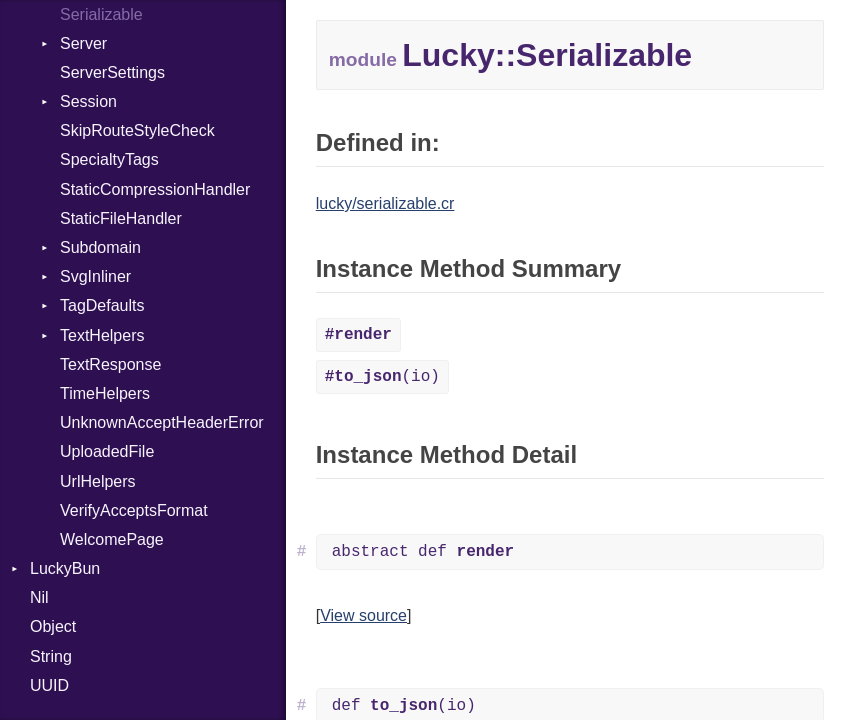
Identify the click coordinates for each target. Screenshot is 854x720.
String (51, 656)
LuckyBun (65, 568)
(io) (382, 377)
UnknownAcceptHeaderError (162, 422)
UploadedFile (107, 451)
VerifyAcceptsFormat (134, 510)
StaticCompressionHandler (155, 189)
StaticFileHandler (121, 218)
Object (53, 626)
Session (88, 101)
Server (83, 43)
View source (363, 615)
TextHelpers (102, 335)
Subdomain (100, 247)
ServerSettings (112, 72)
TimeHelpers (105, 393)
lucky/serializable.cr (385, 203)
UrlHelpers (98, 481)
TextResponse (110, 364)
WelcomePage (112, 539)
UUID (49, 685)
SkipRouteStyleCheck (137, 130)
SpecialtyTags (109, 159)
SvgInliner (95, 276)
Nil (39, 597)
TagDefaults (102, 305)
